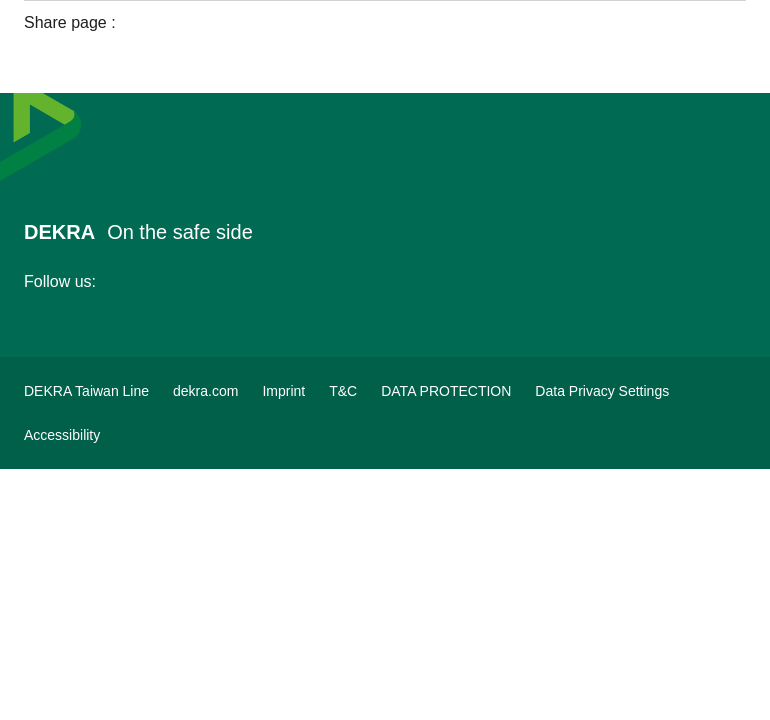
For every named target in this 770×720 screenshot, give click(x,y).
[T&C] (343, 391)
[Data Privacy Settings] (602, 391)
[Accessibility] (62, 435)
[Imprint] (283, 391)
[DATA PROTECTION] (446, 391)
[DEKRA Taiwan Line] (86, 391)
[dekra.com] (205, 391)
